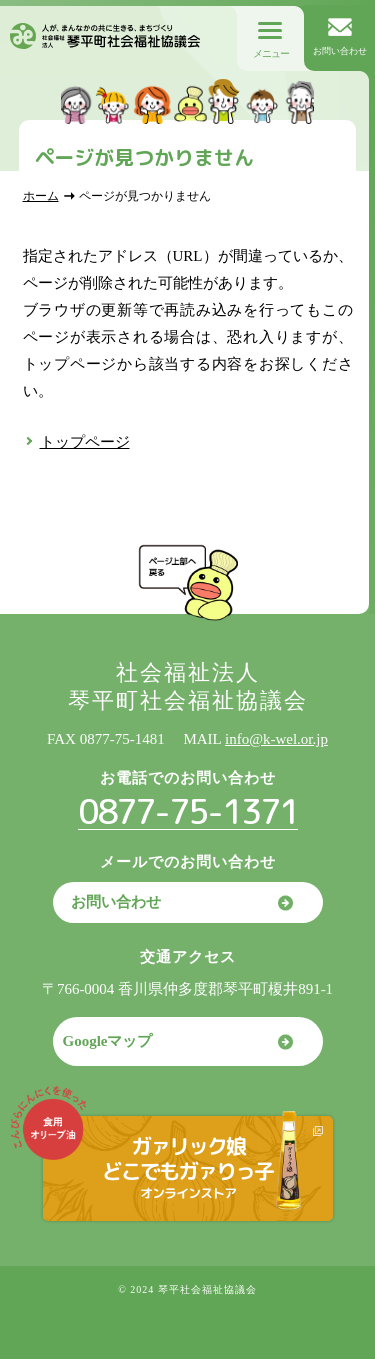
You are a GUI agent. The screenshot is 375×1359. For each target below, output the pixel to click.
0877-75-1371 (188, 811)
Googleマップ (108, 1041)
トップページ (85, 442)
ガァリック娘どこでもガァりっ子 (187, 1166)
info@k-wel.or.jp (276, 739)
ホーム (41, 196)
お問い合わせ (116, 902)
